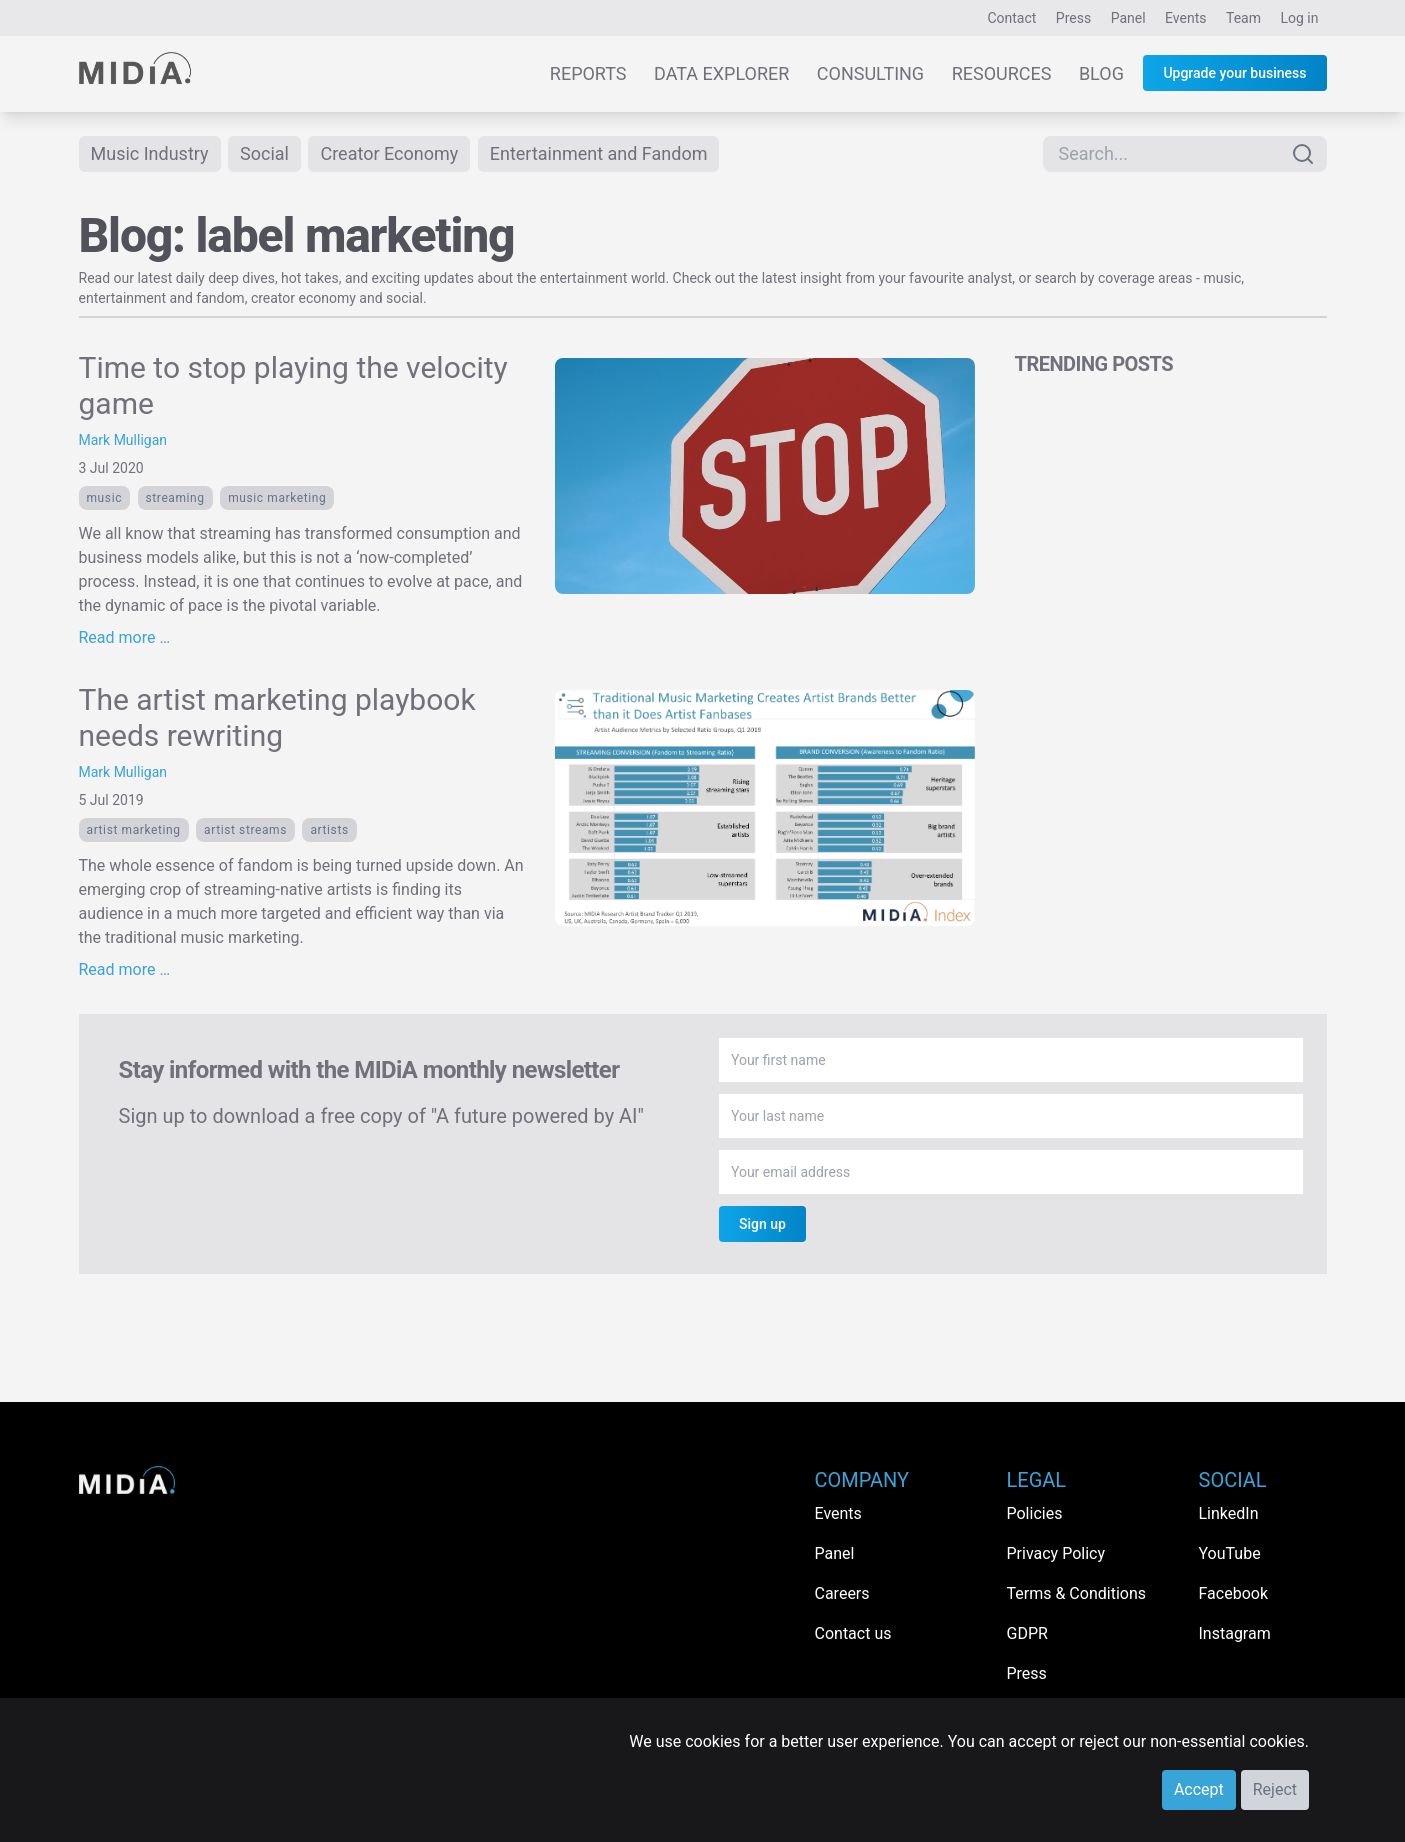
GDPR (1027, 1633)
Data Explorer (721, 73)
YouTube (1230, 1553)
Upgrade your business (1234, 73)
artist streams (245, 830)
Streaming (175, 498)
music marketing (277, 498)
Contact (1011, 18)
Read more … (125, 637)
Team (1243, 18)
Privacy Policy (1056, 1553)
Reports (588, 73)
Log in (1300, 18)
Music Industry (150, 153)
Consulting (870, 73)
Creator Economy (389, 153)
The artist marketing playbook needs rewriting (277, 717)
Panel (1128, 18)
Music (105, 498)
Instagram (1235, 1633)
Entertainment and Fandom (599, 153)
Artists (329, 830)
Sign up (762, 1224)
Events (1185, 18)
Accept (1199, 1789)
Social (264, 153)
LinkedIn (1229, 1513)
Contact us (853, 1633)
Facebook (1233, 1593)
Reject (1275, 1789)
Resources (1002, 73)
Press (1073, 18)
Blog (1101, 73)
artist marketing (134, 830)
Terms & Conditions (1077, 1593)
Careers (842, 1593)
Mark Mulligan (123, 440)
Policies (1035, 1513)
